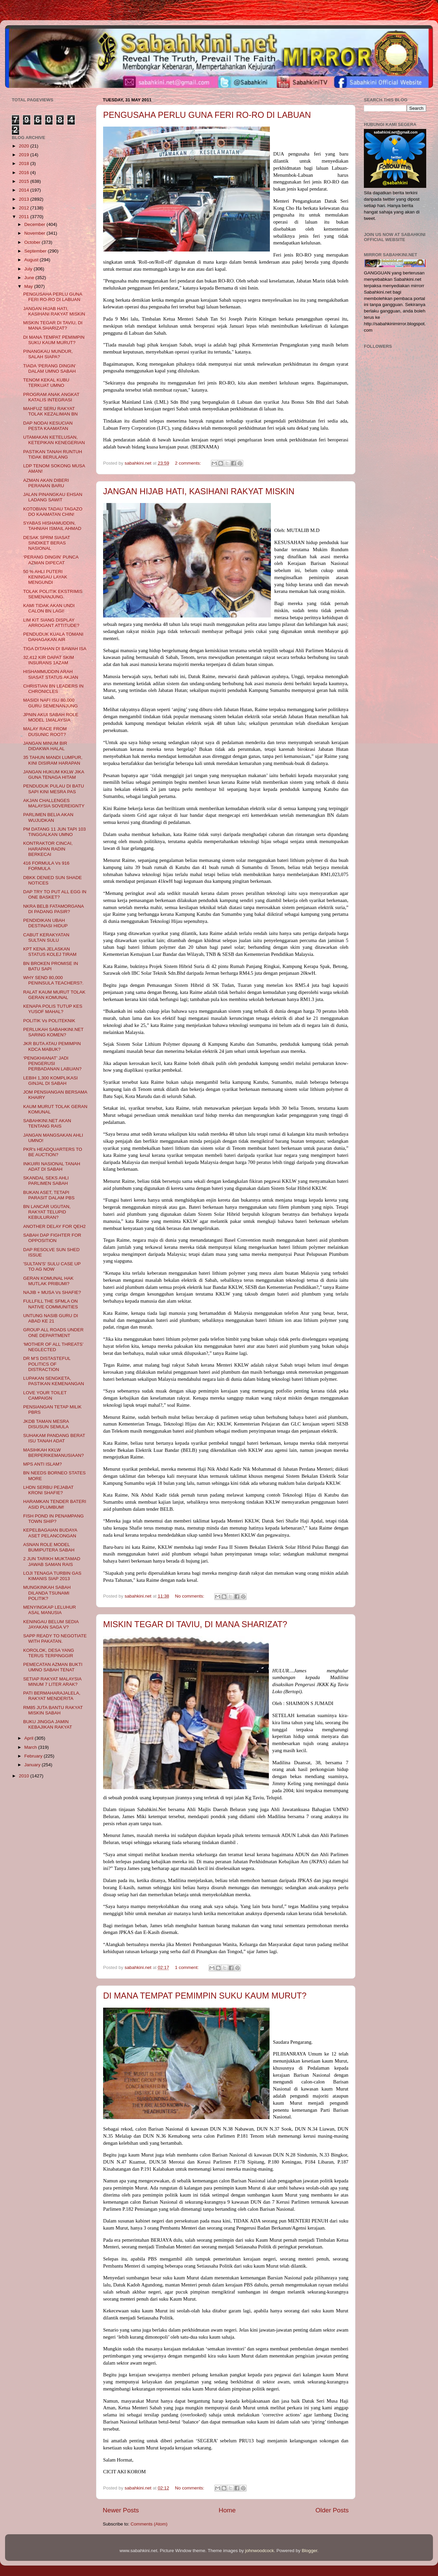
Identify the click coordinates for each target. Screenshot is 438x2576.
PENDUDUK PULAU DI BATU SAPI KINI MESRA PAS (53, 788)
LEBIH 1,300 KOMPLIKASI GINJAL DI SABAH (50, 1080)
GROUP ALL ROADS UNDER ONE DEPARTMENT (53, 1332)
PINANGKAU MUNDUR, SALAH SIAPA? (48, 354)
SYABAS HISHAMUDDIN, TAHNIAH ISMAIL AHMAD (52, 526)
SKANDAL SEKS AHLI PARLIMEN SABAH (46, 1180)
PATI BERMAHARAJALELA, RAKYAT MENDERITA (52, 1696)
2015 (24, 181)
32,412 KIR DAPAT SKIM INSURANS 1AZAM (48, 660)
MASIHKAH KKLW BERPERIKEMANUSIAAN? (53, 1452)
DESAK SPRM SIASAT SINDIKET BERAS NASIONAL (46, 543)
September (36, 251)
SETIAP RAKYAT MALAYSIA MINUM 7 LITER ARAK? (52, 1681)
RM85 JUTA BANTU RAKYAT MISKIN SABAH (53, 1710)
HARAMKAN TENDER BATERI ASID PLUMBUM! (54, 1504)
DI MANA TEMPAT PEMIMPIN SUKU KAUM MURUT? (205, 1995)
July (29, 268)
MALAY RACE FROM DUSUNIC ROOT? (45, 731)
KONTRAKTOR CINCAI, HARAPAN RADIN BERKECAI (48, 849)
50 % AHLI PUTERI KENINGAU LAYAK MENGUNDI (45, 577)
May (29, 286)
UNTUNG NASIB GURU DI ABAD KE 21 (50, 1318)
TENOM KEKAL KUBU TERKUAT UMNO (46, 382)
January (33, 1764)
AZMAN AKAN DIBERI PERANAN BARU (46, 483)
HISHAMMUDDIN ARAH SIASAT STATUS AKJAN (50, 674)
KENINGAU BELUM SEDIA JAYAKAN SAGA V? (51, 1624)
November (35, 233)
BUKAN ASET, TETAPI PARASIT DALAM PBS (49, 1195)
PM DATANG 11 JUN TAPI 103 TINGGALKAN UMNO (54, 832)
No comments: (190, 1596)
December (35, 224)
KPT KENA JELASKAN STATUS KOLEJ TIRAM (49, 951)
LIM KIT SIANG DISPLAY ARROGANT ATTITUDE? (51, 622)
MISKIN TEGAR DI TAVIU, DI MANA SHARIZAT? (195, 1624)
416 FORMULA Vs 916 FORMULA (46, 866)
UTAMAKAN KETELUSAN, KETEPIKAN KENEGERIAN (54, 440)
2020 (24, 145)
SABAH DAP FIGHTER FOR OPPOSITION (52, 1238)
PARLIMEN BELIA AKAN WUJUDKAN (48, 817)
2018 (24, 163)
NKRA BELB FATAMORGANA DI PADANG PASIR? (53, 909)
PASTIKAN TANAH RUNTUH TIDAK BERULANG (52, 454)
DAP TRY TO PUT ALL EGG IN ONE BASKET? (55, 894)
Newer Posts (121, 2510)
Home (227, 2510)
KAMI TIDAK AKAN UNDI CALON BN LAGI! (49, 608)
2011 (24, 216)
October (33, 242)
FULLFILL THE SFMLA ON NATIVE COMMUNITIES (50, 1304)
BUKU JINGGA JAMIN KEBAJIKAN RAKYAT (47, 1724)
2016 (24, 172)
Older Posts (332, 2510)
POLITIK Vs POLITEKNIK (49, 1020)
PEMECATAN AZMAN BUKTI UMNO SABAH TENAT (53, 1667)
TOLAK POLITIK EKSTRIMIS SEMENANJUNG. (53, 594)
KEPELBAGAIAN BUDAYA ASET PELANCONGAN (50, 1533)
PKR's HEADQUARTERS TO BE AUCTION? (52, 1152)
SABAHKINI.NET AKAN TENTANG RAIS (47, 1123)
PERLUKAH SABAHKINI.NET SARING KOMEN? (53, 1032)
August (32, 259)
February (34, 1756)
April (29, 1738)
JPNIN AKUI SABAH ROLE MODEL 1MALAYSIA (51, 717)
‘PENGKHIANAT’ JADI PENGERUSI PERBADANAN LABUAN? (52, 1063)
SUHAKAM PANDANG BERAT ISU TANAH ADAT (54, 1438)
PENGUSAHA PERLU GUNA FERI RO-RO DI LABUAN (207, 115)
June (29, 277)
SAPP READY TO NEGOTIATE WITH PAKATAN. (55, 1638)
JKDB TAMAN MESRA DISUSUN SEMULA (46, 1424)
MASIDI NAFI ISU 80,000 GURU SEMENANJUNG (50, 703)
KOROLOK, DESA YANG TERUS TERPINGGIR (48, 1653)
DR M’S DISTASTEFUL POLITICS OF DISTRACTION (46, 1364)
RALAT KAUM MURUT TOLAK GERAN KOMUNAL (54, 995)
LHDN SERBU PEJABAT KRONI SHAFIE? (48, 1490)
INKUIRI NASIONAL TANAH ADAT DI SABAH (51, 1166)
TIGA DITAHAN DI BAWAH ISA (55, 648)
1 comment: (187, 1967)
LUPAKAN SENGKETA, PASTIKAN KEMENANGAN (53, 1381)
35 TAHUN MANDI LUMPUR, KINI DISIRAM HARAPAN (53, 760)
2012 (24, 207)
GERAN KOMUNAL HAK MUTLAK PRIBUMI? (48, 1281)
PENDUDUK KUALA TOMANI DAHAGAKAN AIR (53, 637)
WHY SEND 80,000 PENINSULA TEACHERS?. (53, 980)
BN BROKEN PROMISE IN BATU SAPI (50, 966)
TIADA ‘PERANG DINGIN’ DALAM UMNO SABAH (49, 368)
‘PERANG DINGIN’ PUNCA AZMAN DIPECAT (51, 560)
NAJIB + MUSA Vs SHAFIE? (52, 1292)
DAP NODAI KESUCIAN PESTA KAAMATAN (48, 426)
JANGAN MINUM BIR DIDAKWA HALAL (45, 746)
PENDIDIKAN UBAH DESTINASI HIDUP (45, 923)
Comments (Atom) (149, 2524)
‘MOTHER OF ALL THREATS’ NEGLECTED (53, 1347)
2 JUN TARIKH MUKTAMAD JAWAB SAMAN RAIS (52, 1561)
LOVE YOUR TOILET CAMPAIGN (45, 1395)
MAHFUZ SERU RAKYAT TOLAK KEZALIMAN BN (50, 411)
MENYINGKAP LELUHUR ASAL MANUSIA (49, 1610)
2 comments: (188, 463)
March (31, 1747)
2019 (24, 154)
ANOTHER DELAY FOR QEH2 (54, 1226)
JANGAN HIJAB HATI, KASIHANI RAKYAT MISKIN (198, 491)
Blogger (309, 2550)
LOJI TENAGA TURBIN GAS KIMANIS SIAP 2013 (52, 1576)
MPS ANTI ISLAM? (42, 1464)
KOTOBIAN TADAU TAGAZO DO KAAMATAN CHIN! (53, 511)
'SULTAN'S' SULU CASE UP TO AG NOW (52, 1266)
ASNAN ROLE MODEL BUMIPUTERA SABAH (48, 1547)
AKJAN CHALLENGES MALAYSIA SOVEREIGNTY (54, 803)
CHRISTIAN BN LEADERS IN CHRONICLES (53, 688)
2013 (24, 199)
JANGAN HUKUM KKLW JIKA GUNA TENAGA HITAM (53, 774)
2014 (24, 190)
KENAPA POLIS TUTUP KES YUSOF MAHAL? (53, 1009)
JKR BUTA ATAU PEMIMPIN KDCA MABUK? (52, 1046)
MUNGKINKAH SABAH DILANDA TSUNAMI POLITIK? (47, 1593)
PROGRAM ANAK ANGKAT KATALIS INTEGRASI (51, 397)
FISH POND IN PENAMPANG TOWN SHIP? (53, 1518)
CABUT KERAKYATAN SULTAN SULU (46, 937)
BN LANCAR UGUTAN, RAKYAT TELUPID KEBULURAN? (47, 1212)
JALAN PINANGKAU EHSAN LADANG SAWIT (53, 497)
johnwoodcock (259, 2550)
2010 (24, 1775)
